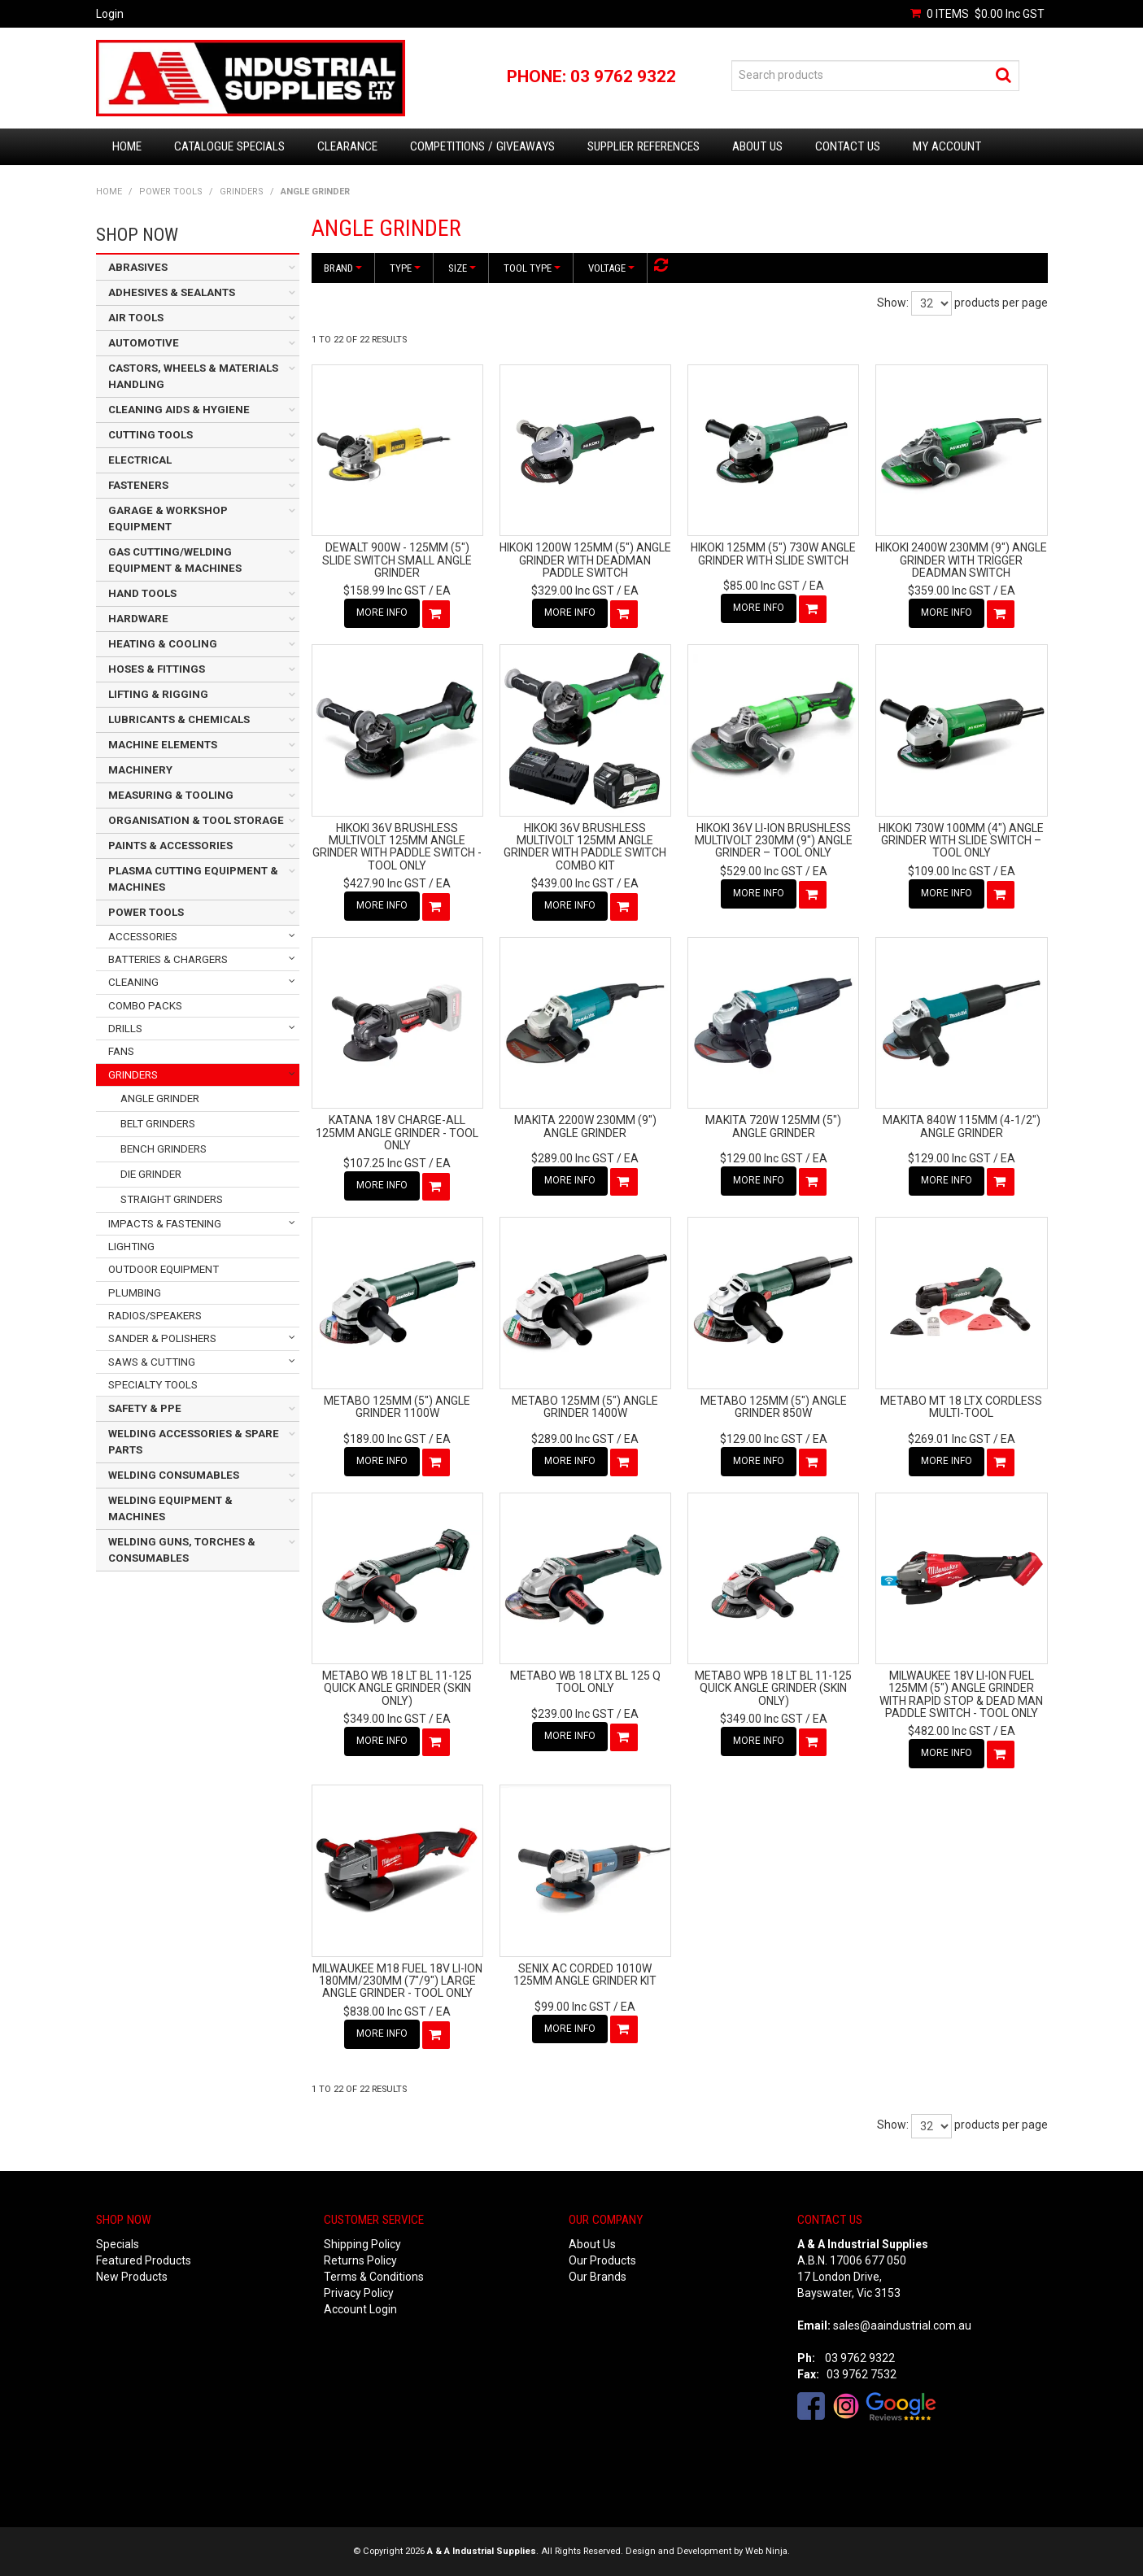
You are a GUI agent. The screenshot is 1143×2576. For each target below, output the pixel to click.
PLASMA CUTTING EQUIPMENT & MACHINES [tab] (193, 879)
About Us (757, 146)
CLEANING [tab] (133, 982)
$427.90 (384, 883)
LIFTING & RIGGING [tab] (158, 694)
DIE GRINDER (150, 1174)
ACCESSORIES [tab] (142, 937)
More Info (382, 612)
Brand (343, 268)
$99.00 (572, 2006)
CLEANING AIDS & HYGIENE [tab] (179, 409)
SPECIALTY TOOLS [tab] (153, 1385)
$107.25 (384, 1163)
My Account (947, 146)
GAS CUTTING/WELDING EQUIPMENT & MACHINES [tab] (175, 560)
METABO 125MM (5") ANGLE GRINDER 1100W (397, 1406)
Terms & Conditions (374, 2276)
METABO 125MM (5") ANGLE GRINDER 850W (773, 1406)
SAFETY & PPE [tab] (144, 1408)
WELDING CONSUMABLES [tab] (173, 1475)
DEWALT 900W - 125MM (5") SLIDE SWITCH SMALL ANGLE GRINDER (397, 560)
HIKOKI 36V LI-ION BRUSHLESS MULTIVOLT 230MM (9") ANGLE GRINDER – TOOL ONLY (774, 841)
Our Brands (597, 2276)
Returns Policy (360, 2260)
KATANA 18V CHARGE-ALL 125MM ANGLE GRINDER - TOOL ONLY (397, 1133)
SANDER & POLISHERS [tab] (162, 1338)
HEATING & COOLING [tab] (162, 644)
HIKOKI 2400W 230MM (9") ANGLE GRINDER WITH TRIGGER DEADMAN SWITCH (961, 560)
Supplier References (643, 146)
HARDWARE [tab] (138, 618)
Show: (893, 302)
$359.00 (949, 590)
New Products (132, 2276)
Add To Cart (436, 614)
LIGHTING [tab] (131, 1246)
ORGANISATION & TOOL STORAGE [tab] (196, 820)
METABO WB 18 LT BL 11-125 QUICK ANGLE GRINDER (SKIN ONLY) (397, 1688)
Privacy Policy (359, 2292)
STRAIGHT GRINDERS (171, 1199)
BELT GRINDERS (157, 1124)
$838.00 (384, 2011)
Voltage (611, 268)
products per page (1001, 302)
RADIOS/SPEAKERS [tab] (155, 1316)
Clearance (347, 146)
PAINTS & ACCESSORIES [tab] (170, 845)
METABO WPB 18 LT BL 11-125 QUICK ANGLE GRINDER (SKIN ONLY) (773, 1688)
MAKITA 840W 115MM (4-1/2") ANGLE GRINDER (961, 1126)
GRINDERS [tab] (133, 1075)
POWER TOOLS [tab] (146, 912)
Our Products (602, 2260)
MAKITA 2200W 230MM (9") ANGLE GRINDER (585, 1126)
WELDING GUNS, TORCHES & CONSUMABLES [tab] (181, 1550)
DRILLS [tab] (125, 1028)
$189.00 (384, 1438)
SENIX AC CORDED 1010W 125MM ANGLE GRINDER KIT (585, 1974)
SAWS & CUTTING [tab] (151, 1362)
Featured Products (143, 2260)
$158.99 (384, 590)
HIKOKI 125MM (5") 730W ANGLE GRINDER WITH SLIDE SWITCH (773, 553)
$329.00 (572, 590)
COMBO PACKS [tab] (145, 1006)
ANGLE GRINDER (159, 1098)
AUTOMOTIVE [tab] (143, 343)
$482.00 (949, 1730)
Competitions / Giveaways (482, 146)
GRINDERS (242, 191)
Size (462, 268)
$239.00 (572, 1713)
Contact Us (847, 146)
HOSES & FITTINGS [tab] (156, 669)
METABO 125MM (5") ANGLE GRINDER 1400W (585, 1406)
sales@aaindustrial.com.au (902, 2325)
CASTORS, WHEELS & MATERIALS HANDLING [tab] (193, 376)
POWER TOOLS (171, 191)
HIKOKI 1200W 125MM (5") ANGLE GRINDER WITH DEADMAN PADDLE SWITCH (585, 560)
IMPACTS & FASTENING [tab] (164, 1224)
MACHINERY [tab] (140, 770)
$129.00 (761, 1158)
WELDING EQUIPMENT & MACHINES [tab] (170, 1508)
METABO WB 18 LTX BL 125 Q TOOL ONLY (585, 1681)
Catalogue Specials (229, 146)
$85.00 (761, 585)
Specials (117, 2244)
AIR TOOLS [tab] (136, 318)
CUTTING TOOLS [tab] (150, 435)
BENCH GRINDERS (163, 1149)
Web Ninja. (767, 2551)
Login (110, 13)
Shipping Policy (362, 2244)
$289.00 (572, 1158)
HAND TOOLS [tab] (142, 593)
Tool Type (532, 268)
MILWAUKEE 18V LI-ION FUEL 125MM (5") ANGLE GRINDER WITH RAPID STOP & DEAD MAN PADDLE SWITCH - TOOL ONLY (961, 1694)
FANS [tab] (121, 1051)
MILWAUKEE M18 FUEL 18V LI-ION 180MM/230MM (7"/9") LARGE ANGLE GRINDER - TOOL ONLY (397, 1981)
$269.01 (949, 1438)
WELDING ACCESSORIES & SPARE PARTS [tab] (193, 1441)
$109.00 (949, 871)
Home (127, 146)
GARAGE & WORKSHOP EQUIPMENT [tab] (168, 518)
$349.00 (384, 1718)
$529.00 (761, 871)
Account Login (360, 2309)
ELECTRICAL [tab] (140, 460)
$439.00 (572, 883)
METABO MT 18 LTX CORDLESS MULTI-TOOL (961, 1406)
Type (405, 268)
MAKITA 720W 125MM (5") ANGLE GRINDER (773, 1126)
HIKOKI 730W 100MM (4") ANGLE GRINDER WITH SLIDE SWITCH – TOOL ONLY (961, 841)
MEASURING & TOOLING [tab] (170, 795)
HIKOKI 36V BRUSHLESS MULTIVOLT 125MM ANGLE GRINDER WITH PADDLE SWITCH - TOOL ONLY (397, 847)
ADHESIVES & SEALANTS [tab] (171, 292)
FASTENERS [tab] (138, 485)
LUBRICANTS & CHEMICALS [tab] (179, 719)
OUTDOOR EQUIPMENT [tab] (163, 1269)
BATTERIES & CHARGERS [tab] (168, 959)
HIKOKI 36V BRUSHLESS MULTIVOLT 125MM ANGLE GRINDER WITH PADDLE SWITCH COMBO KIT (585, 847)
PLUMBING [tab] (134, 1293)
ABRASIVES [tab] (138, 267)
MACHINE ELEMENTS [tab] (162, 745)
